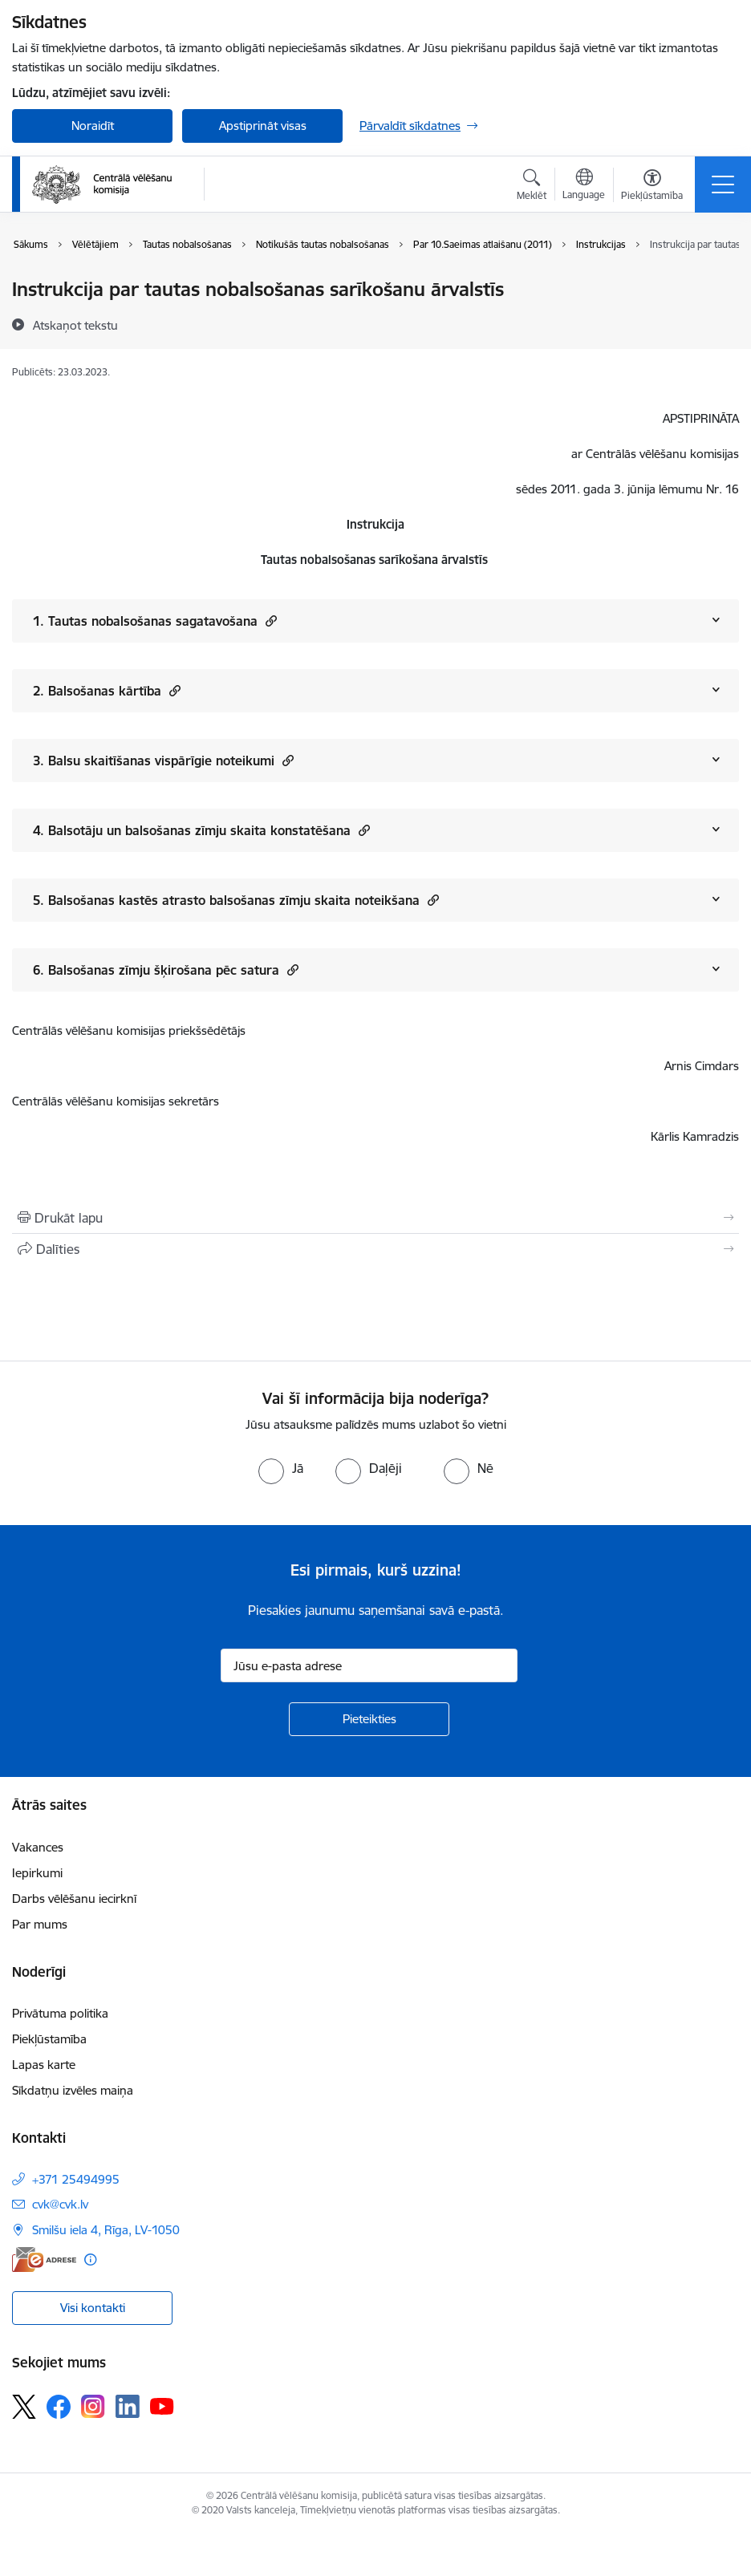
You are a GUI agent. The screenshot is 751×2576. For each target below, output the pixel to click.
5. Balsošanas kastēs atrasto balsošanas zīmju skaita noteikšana (236, 899)
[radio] (280, 1468)
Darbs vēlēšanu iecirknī (74, 1898)
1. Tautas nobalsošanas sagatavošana (155, 620)
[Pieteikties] (369, 1719)
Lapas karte (43, 2064)
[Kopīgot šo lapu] (375, 1249)
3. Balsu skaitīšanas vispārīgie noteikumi (163, 760)
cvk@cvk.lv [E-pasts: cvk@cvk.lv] (60, 2204)
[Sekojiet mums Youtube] (162, 2406)
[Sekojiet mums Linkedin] (128, 2407)
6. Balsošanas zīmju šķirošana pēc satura (165, 969)
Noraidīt (92, 125)
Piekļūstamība (49, 2039)
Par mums (39, 1924)
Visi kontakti (92, 2307)
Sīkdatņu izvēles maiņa (72, 2090)
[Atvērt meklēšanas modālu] (531, 187)
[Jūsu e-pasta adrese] (369, 1665)
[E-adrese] (44, 2259)
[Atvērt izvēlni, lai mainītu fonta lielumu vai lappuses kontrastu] (652, 187)
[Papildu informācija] (90, 2259)
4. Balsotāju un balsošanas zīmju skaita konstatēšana (201, 829)
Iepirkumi (37, 1872)
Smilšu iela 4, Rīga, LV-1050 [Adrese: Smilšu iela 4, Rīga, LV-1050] (106, 2229)
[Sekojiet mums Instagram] (93, 2406)
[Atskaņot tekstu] (75, 325)
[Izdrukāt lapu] (375, 1218)
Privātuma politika (60, 2013)
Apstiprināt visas (262, 125)
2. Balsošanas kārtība (107, 690)
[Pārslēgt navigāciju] (723, 184)
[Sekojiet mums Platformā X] (24, 2407)
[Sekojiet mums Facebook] (59, 2407)
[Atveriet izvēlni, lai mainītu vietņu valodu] (583, 186)
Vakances (37, 1847)
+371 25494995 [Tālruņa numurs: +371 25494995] (76, 2179)
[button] (269, 620)
